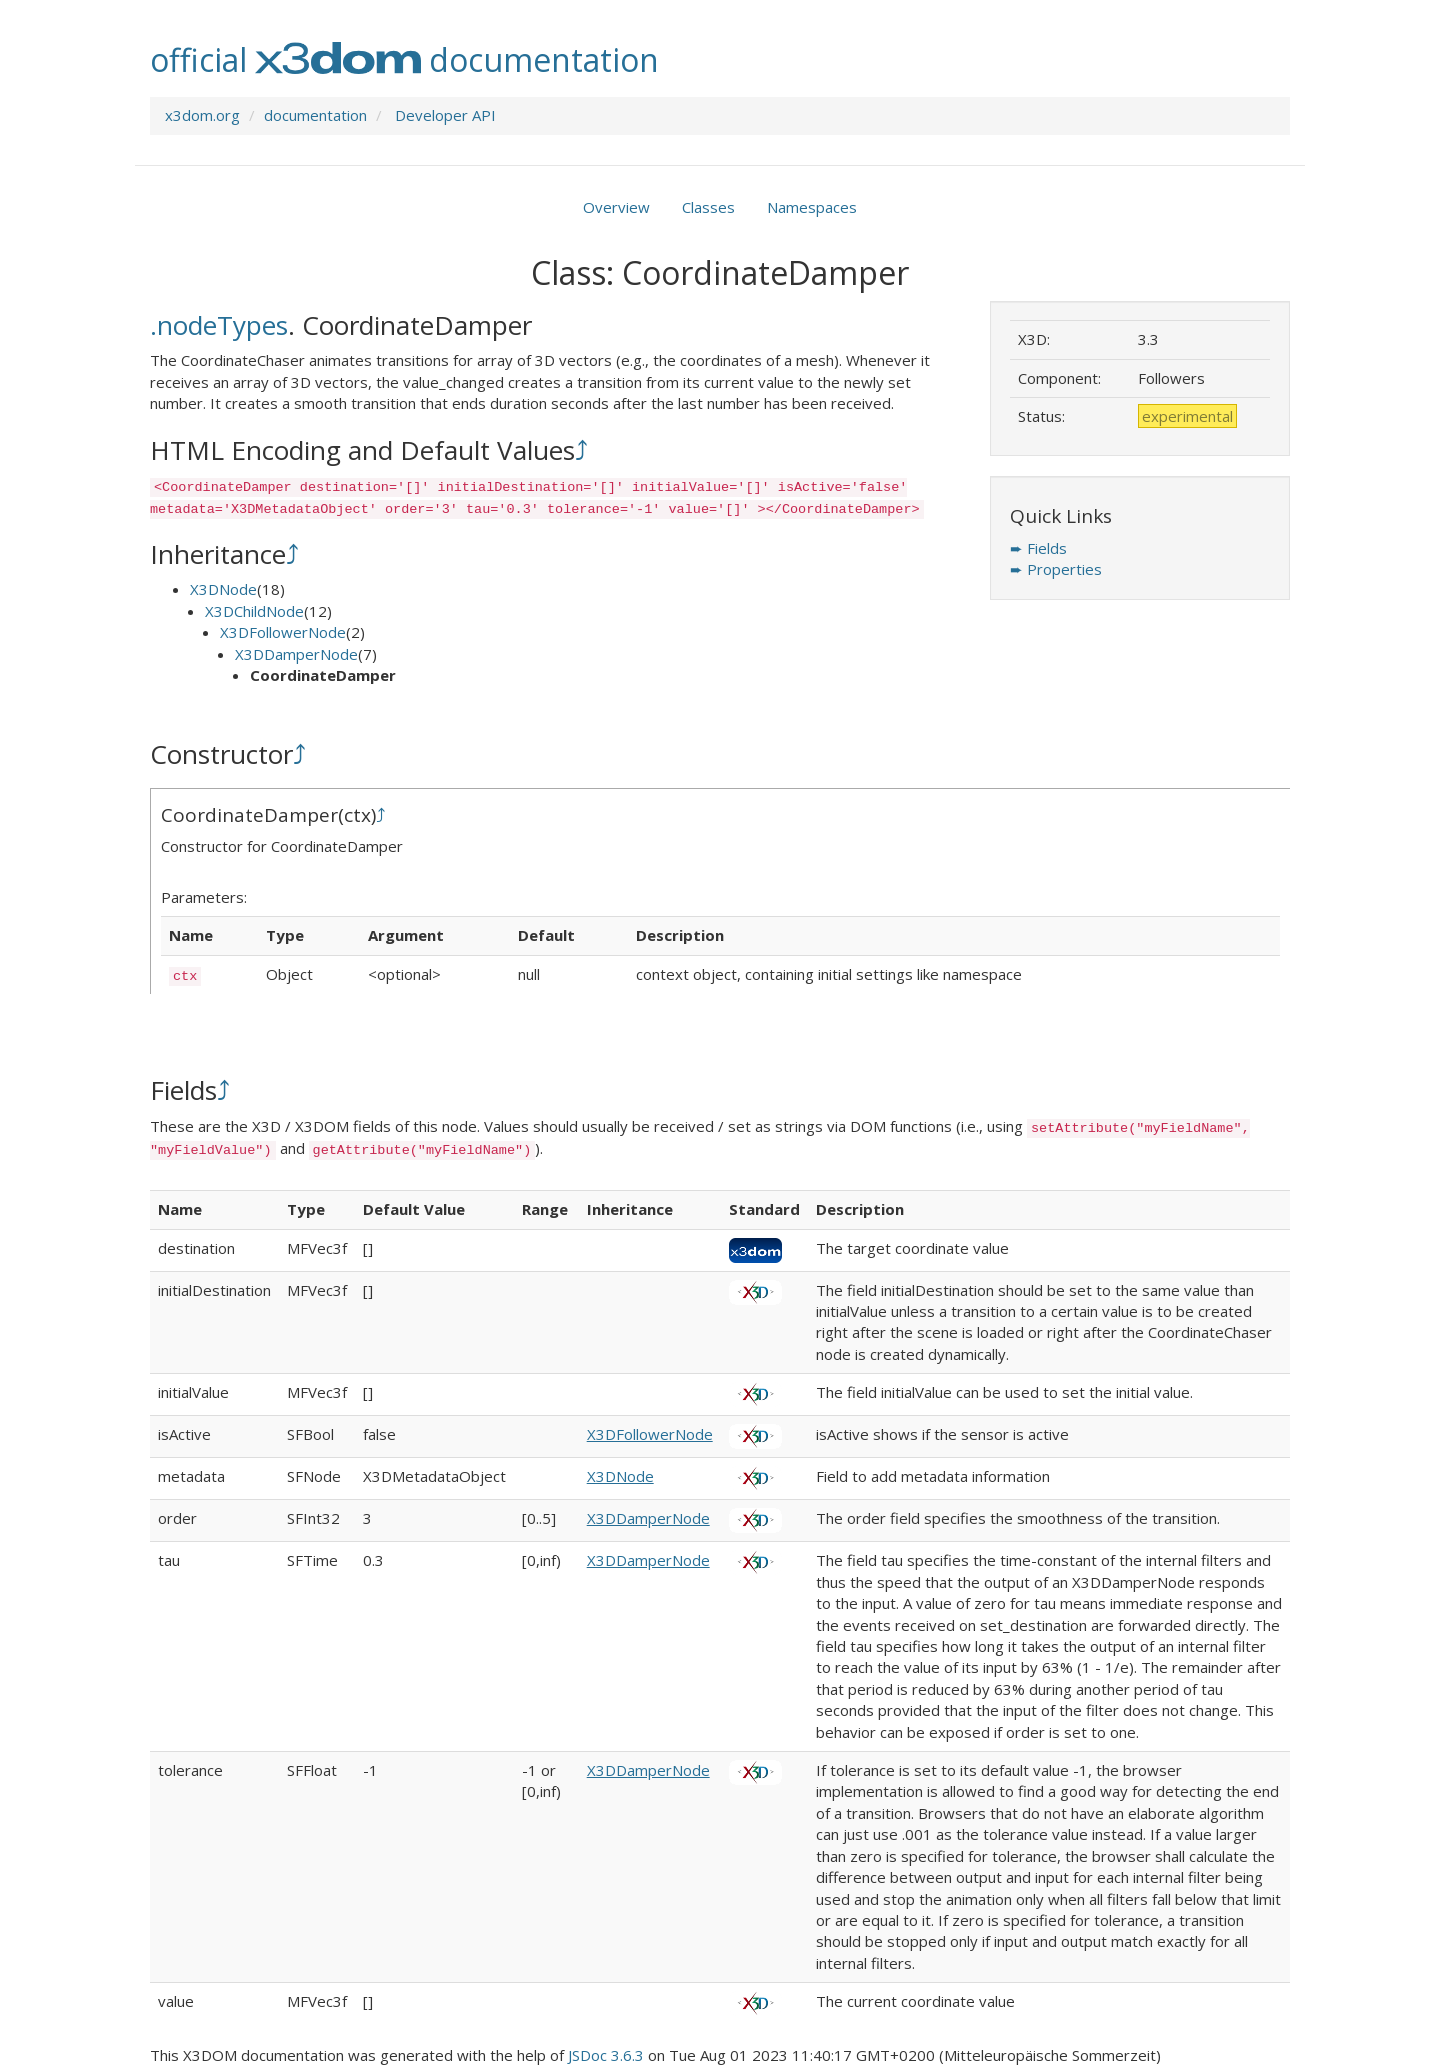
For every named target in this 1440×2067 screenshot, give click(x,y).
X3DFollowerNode (283, 632)
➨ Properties (1056, 569)
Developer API (445, 115)
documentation (315, 115)
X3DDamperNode (296, 654)
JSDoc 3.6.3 (606, 2055)
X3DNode (223, 589)
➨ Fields (1038, 548)
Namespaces (812, 207)
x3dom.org (202, 115)
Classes (708, 207)
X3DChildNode (254, 611)
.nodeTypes (219, 325)
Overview (616, 207)
